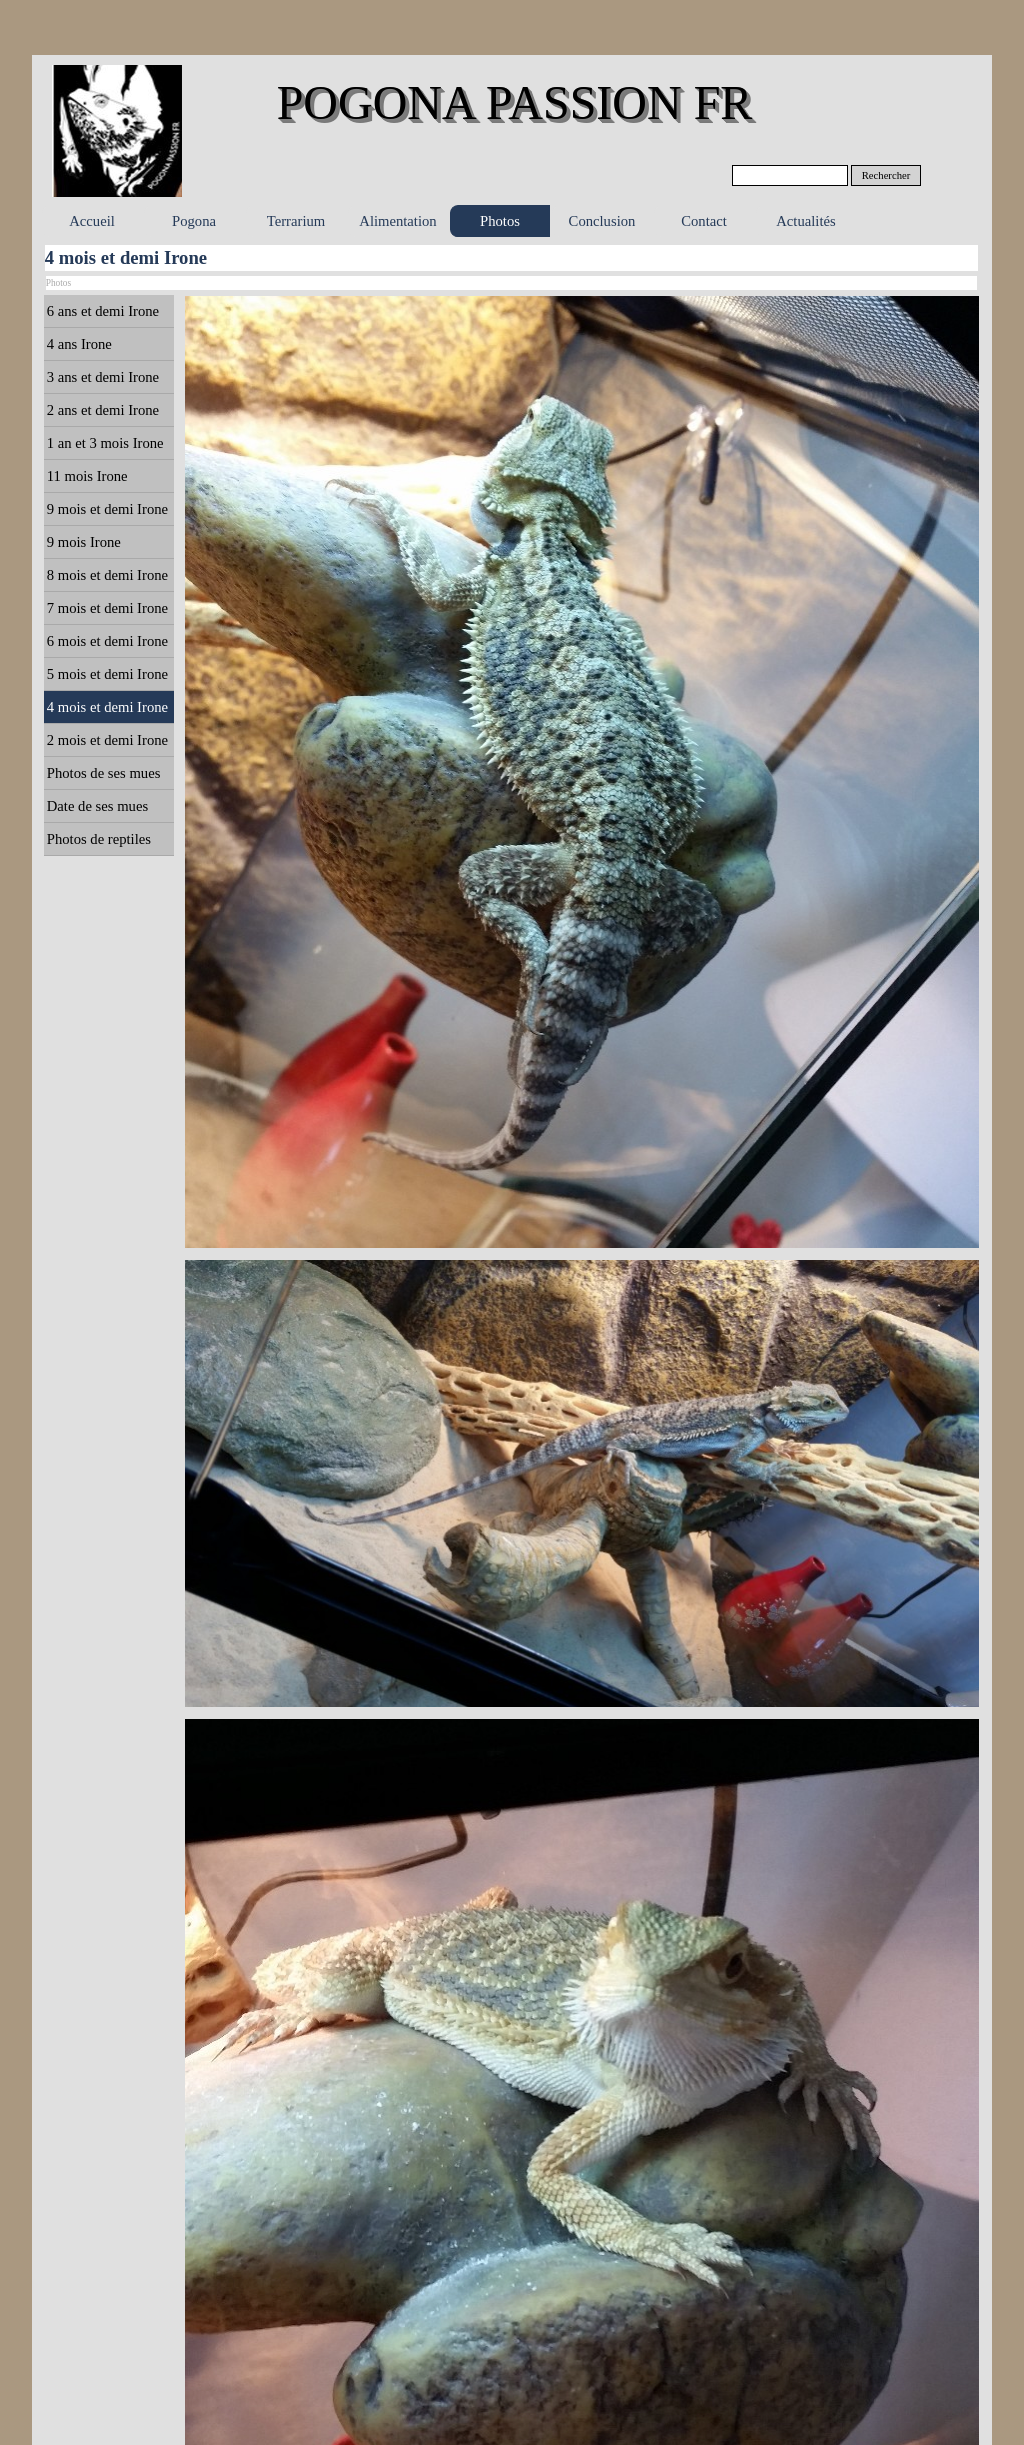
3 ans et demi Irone (103, 377)
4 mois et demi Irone (107, 707)
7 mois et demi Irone (107, 608)
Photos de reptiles (99, 839)
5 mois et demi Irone (107, 674)
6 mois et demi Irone (107, 641)
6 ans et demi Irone (103, 311)
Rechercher (886, 175)
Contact (704, 221)
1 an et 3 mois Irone (105, 443)
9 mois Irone (84, 542)
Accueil (92, 221)
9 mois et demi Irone (107, 509)
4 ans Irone (79, 344)
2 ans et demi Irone (103, 410)
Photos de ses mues (104, 773)
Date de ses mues (97, 806)
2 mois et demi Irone (107, 740)
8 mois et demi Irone (107, 575)
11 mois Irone (87, 476)
